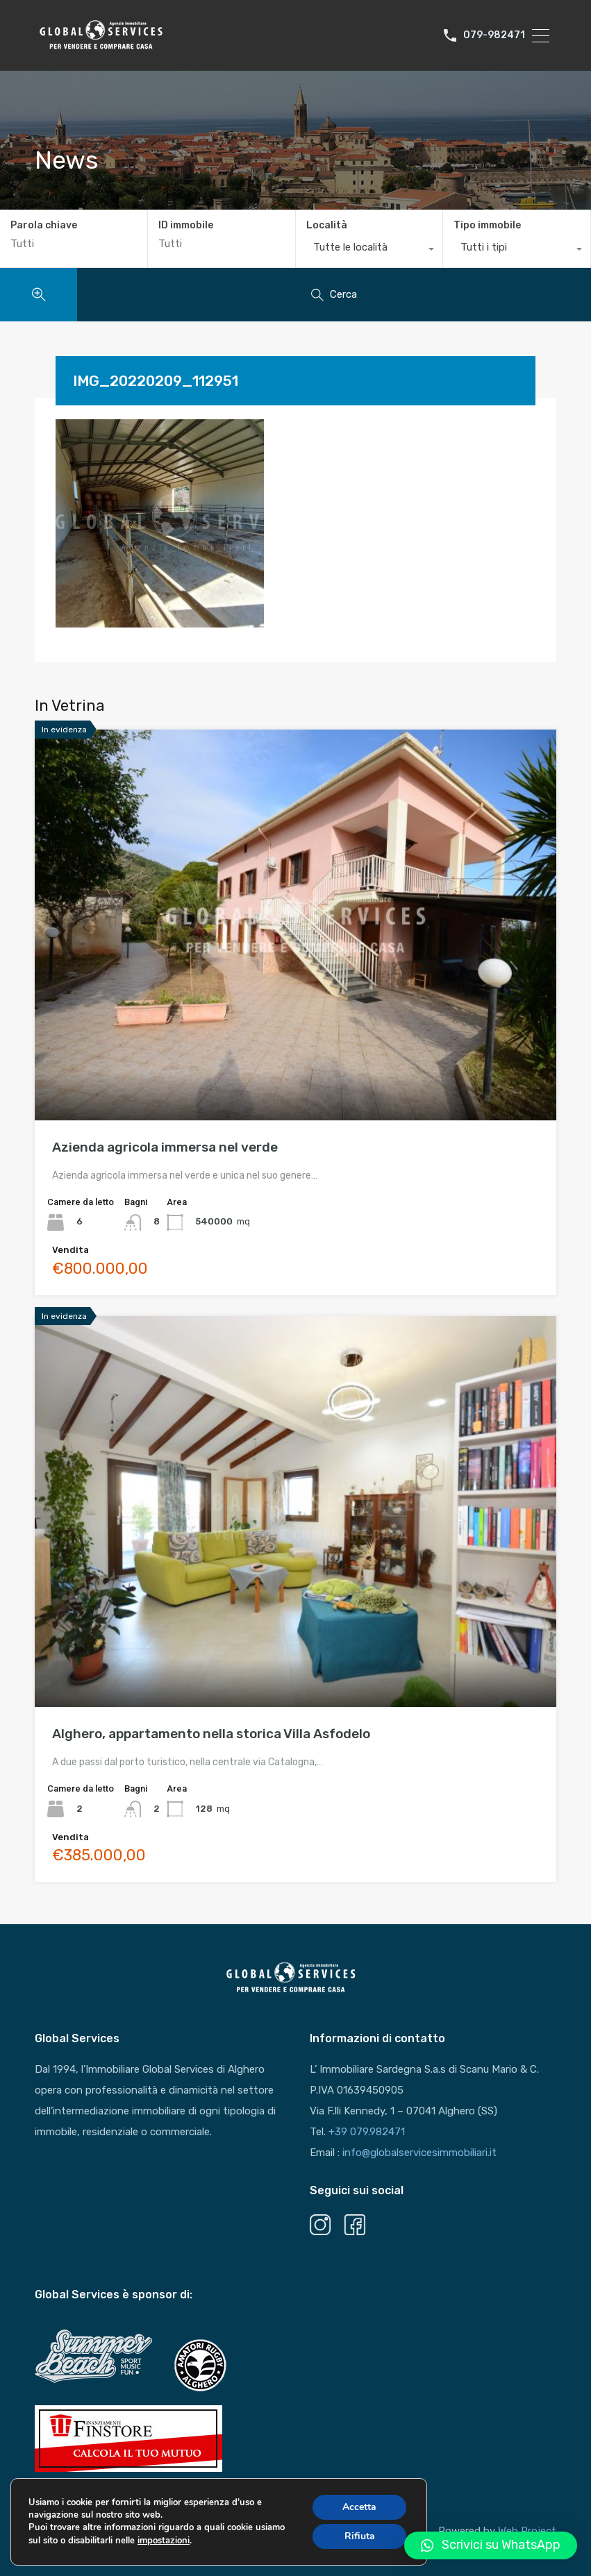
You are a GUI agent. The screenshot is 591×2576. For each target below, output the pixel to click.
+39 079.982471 (366, 2131)
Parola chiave (43, 225)
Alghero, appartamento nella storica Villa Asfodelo (211, 1734)
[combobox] (369, 250)
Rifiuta (359, 2536)
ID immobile (185, 225)
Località (326, 225)
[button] (490, 2545)
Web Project (527, 2531)
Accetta (359, 2507)
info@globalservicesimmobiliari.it (419, 2152)
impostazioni (164, 2540)
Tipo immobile (487, 225)
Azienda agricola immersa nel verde (165, 1147)
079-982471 (494, 35)
